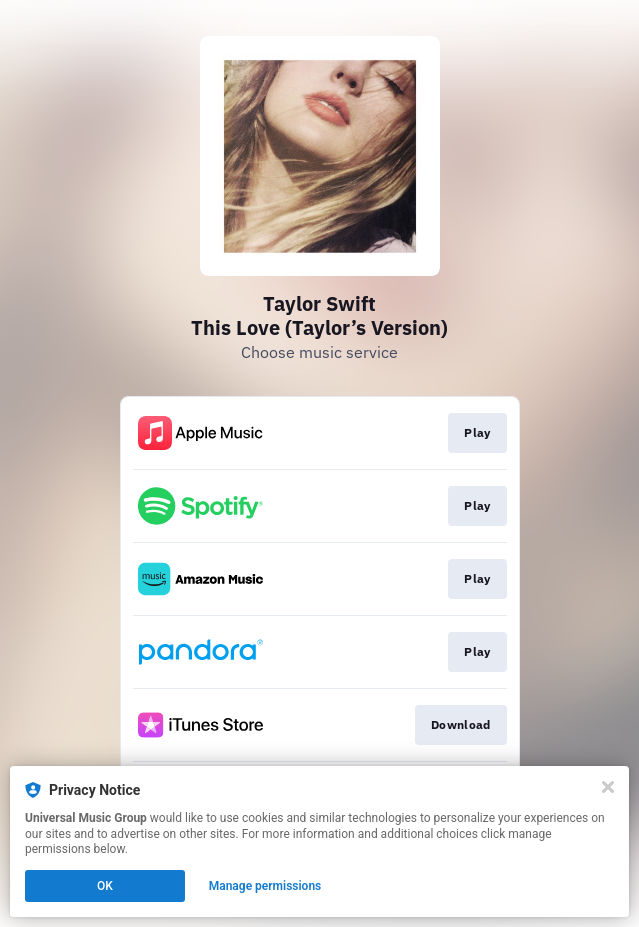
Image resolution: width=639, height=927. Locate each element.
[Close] (608, 787)
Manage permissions (265, 886)
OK (105, 886)
